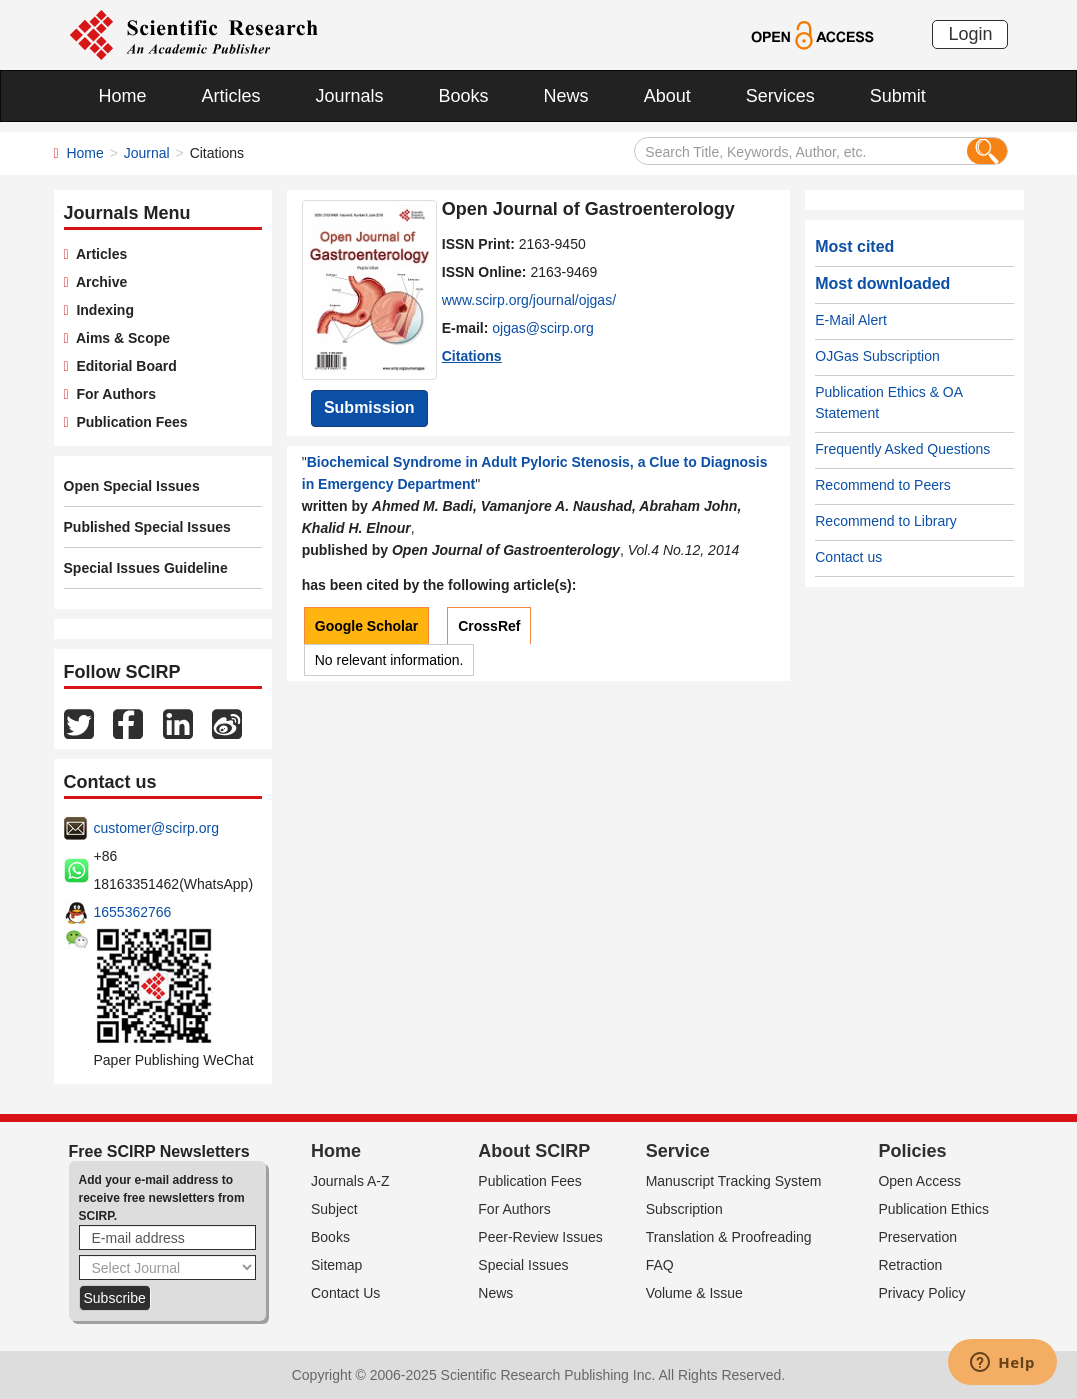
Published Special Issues (147, 527)
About (667, 96)
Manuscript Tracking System (734, 1181)
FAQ (660, 1265)
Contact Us (345, 1293)
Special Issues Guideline (146, 568)
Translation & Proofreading (729, 1237)
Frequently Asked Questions (902, 449)
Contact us (848, 557)
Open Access (919, 1181)
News (566, 96)
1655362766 (133, 912)
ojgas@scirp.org (542, 328)
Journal (147, 153)
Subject (334, 1209)
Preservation (917, 1237)
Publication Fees (128, 422)
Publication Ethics (933, 1209)
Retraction (910, 1265)
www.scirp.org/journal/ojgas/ (529, 300)
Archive (98, 282)
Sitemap (336, 1265)
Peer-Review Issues (540, 1237)
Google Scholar (366, 626)
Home (123, 96)
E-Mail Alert (851, 320)
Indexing (101, 310)
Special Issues (523, 1265)
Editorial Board (123, 366)
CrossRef (489, 626)
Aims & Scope (119, 338)
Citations (472, 356)
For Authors (112, 394)
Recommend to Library (886, 521)
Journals (350, 96)
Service (678, 1151)
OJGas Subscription (877, 356)
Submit (898, 96)
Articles (231, 96)
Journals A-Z (350, 1181)
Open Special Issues (132, 486)
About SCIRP (534, 1151)
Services (780, 96)
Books (464, 96)
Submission (369, 407)
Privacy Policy (921, 1293)
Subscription (684, 1209)
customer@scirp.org (156, 828)
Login (970, 34)
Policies (912, 1151)
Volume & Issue (694, 1293)
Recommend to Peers (882, 485)
